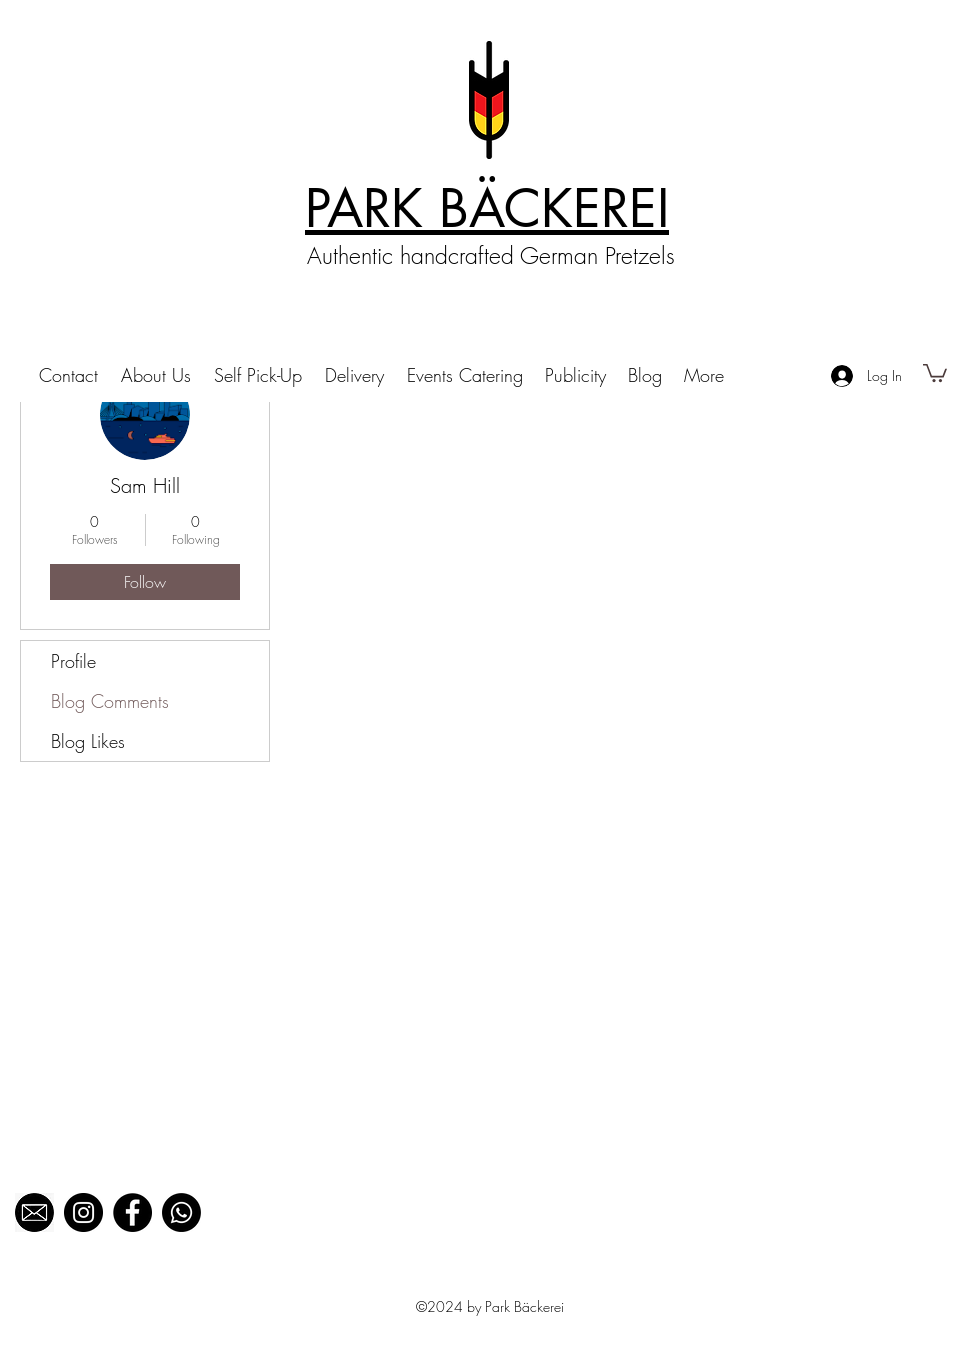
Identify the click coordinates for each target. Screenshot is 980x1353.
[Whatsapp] (181, 1212)
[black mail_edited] (34, 1212)
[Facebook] (132, 1212)
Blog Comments (110, 701)
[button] (935, 372)
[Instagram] (83, 1212)
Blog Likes (88, 741)
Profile (73, 661)
